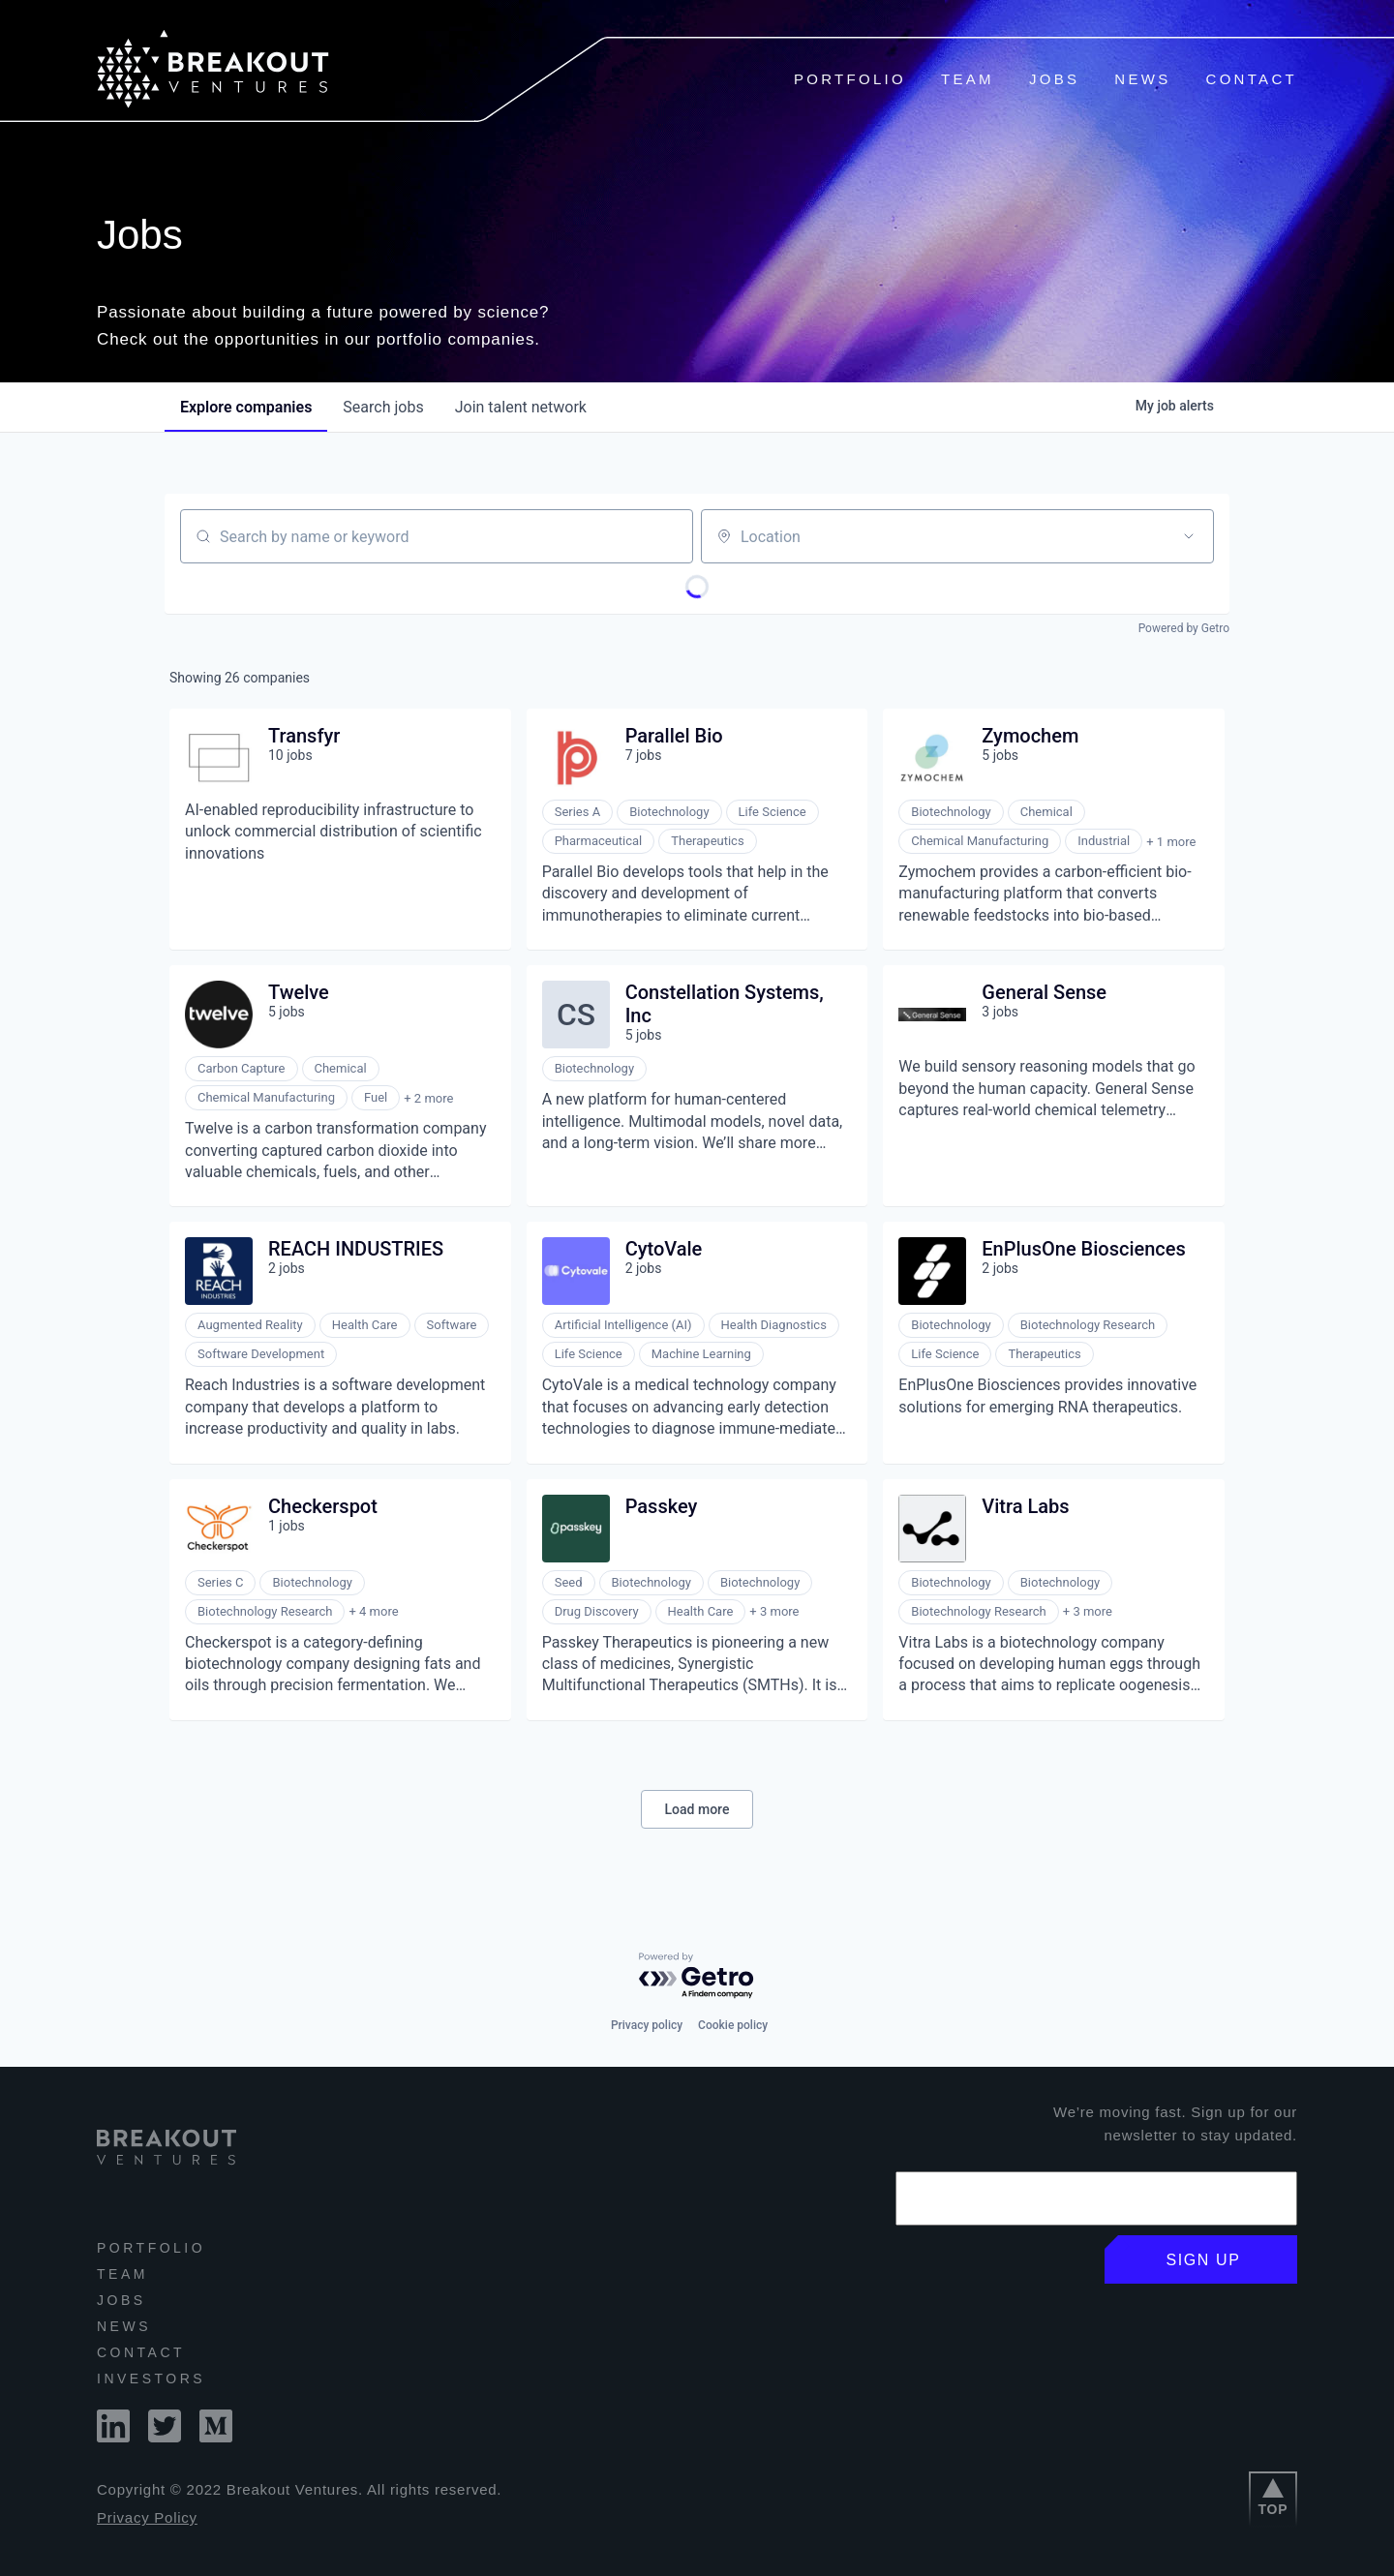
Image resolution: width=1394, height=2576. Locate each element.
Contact (1251, 79)
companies (246, 407)
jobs (383, 407)
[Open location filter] (1188, 536)
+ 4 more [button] (373, 1611)
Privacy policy (646, 2025)
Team (967, 79)
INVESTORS (151, 2378)
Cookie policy (733, 2025)
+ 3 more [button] (774, 1611)
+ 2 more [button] (428, 1098)
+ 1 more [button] (1171, 841)
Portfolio (850, 79)
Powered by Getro (1183, 628)
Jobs (1054, 79)
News (1142, 79)
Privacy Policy (147, 2517)
